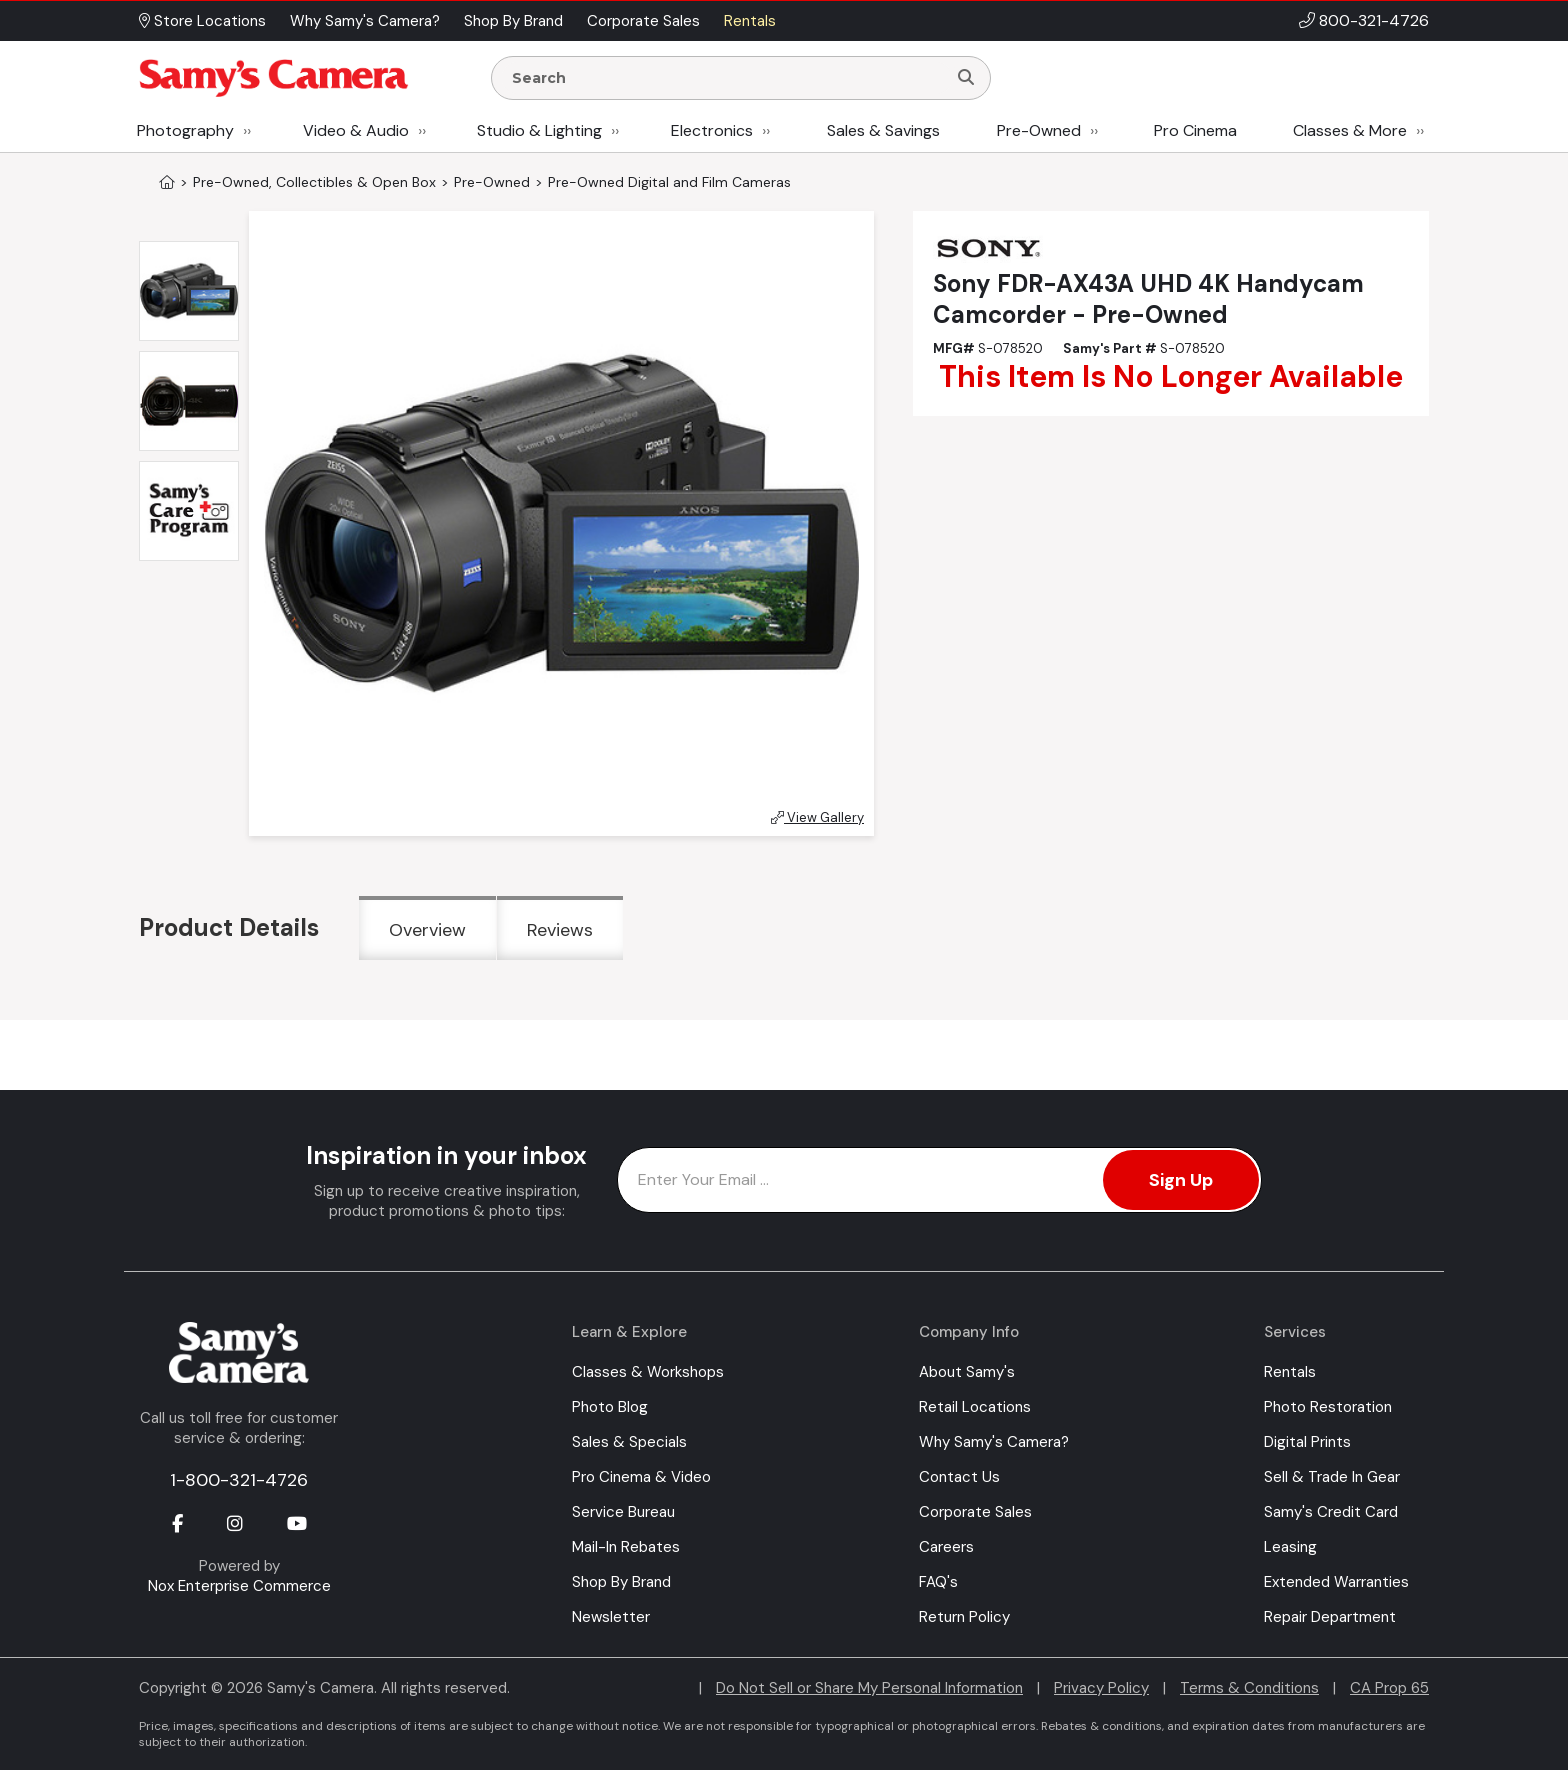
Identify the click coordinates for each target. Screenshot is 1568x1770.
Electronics (712, 130)
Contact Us (959, 1477)
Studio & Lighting (539, 130)
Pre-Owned (1039, 130)
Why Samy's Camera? (994, 1442)
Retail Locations (975, 1407)
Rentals (1290, 1372)
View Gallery (817, 817)
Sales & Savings (883, 130)
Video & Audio (356, 130)
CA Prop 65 (1389, 1688)
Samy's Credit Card (1331, 1512)
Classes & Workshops (648, 1372)
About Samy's (967, 1372)
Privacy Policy (1101, 1688)
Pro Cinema (1195, 130)
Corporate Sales (975, 1512)
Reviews (560, 930)
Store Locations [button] (202, 21)
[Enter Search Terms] (727, 78)
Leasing (1290, 1547)
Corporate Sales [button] (643, 21)
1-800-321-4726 (239, 1480)
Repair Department (1330, 1617)
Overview (427, 930)
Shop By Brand (621, 1582)
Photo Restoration (1328, 1407)
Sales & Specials (629, 1442)
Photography (185, 130)
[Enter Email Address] (939, 1180)
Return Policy (964, 1617)
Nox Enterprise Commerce (239, 1586)
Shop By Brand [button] (513, 21)
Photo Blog (610, 1407)
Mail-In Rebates (626, 1547)
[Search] (966, 78)
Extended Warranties (1336, 1582)
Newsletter (611, 1617)
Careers (946, 1547)
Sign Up (1181, 1180)
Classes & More (1350, 130)
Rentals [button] (750, 21)
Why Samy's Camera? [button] (365, 21)
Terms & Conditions (1249, 1688)
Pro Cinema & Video (641, 1477)
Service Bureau (623, 1512)
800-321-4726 (1374, 20)
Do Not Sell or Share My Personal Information (869, 1688)
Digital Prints (1307, 1442)
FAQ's (938, 1582)
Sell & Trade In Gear (1332, 1477)
